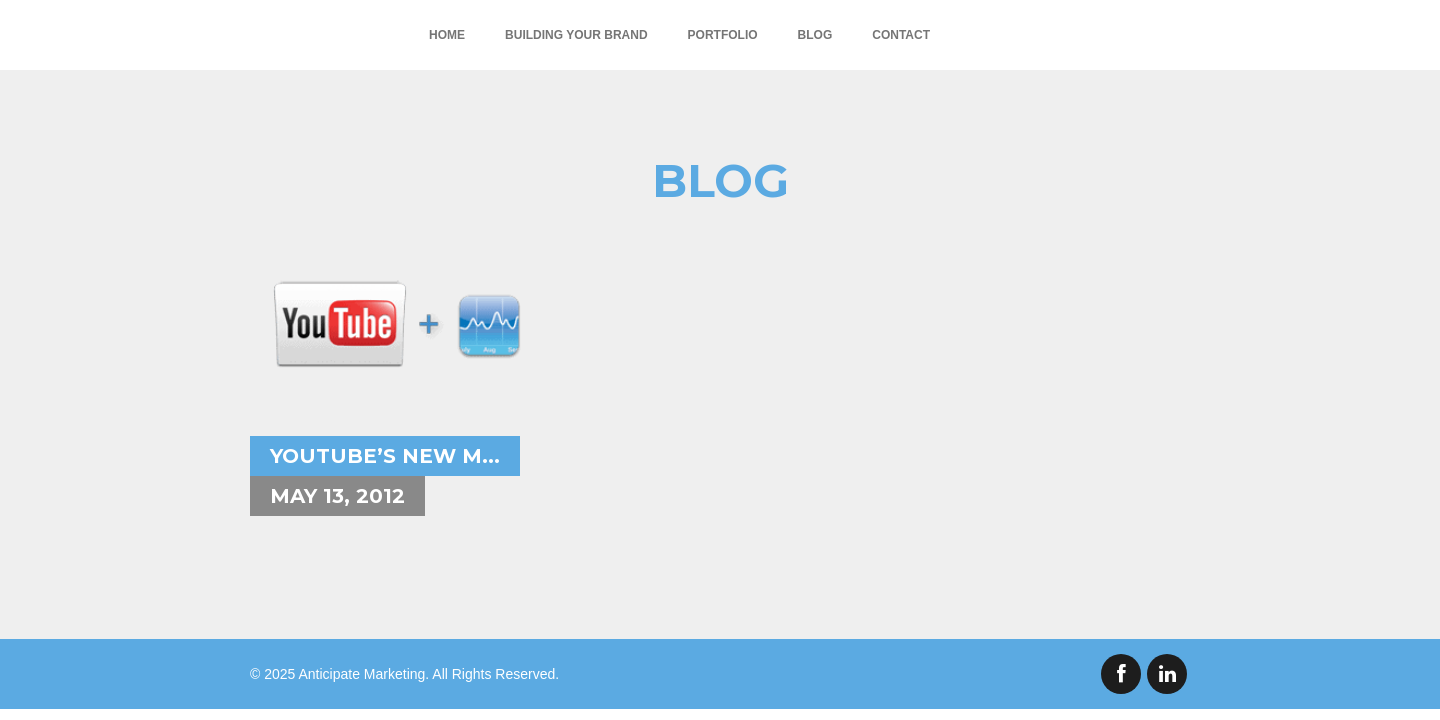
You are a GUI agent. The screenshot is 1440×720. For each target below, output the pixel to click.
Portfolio (723, 35)
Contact (901, 35)
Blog (815, 35)
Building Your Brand (576, 35)
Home (447, 35)
